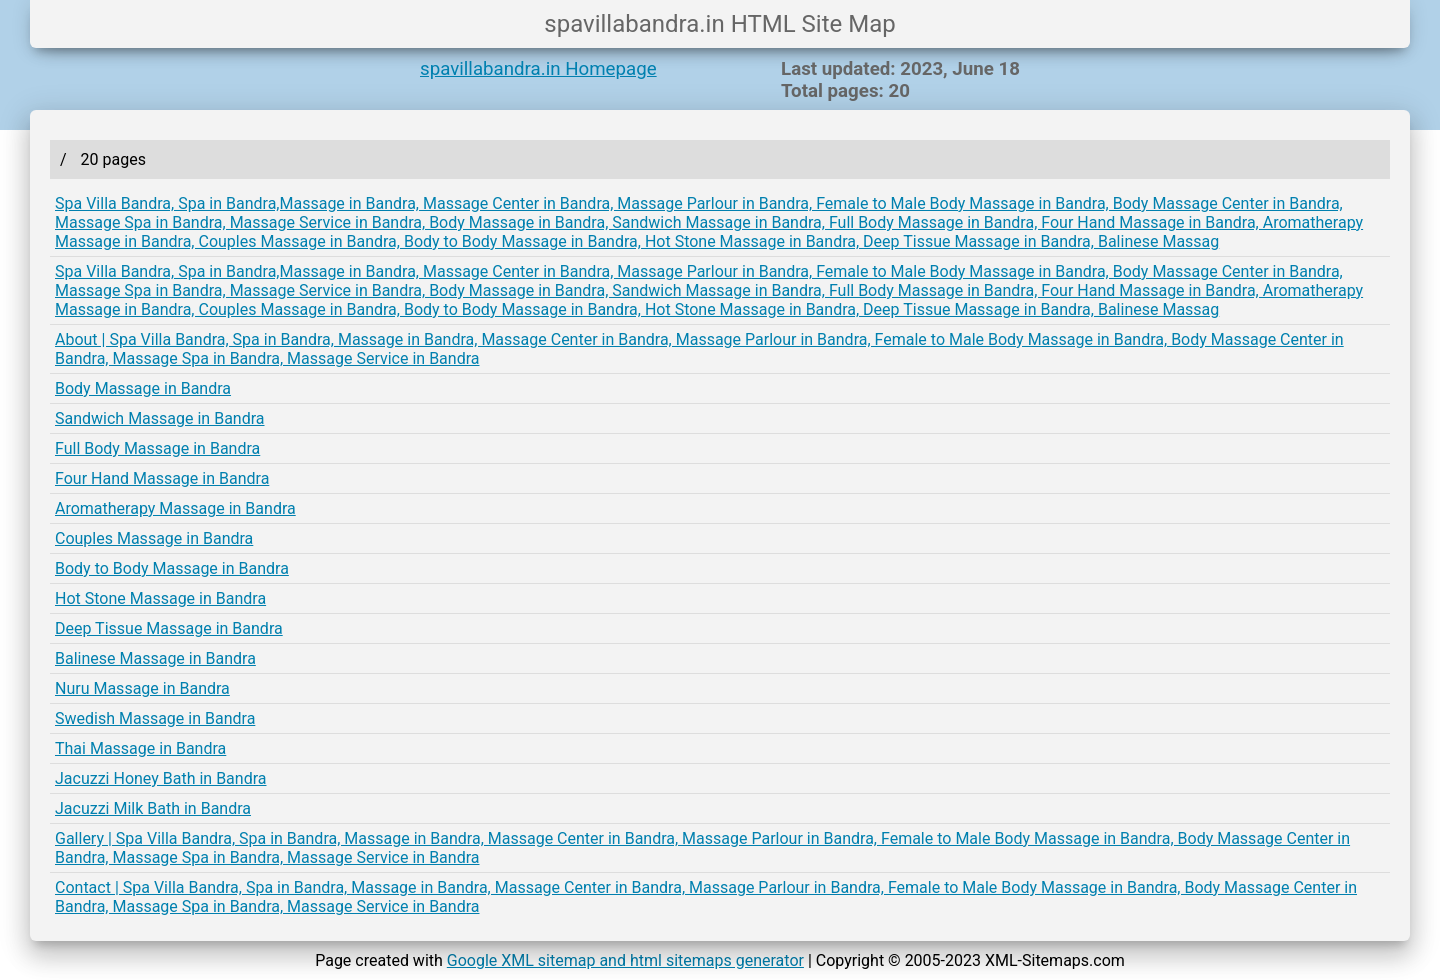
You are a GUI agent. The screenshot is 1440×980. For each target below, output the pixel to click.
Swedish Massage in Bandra (155, 718)
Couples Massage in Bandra (154, 538)
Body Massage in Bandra (143, 388)
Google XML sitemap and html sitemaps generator (625, 960)
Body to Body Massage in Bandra (172, 568)
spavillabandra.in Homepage (538, 69)
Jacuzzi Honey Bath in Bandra (160, 778)
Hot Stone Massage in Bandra (160, 598)
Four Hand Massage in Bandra (162, 478)
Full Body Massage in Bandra (157, 448)
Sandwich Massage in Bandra (160, 418)
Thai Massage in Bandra (140, 748)
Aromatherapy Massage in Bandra (175, 508)
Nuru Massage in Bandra (142, 688)
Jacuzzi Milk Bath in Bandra (153, 808)
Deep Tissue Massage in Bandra (169, 628)
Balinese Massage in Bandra (155, 658)
